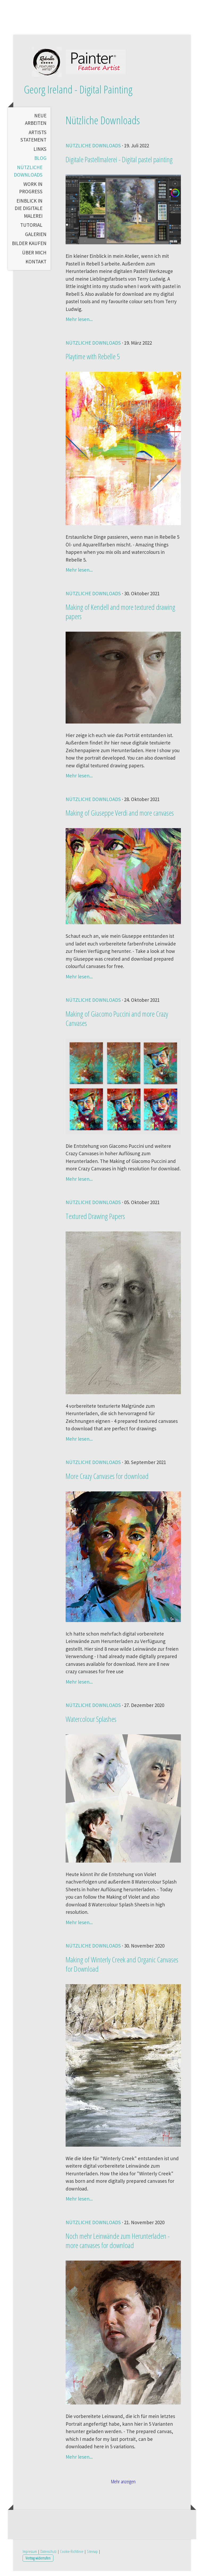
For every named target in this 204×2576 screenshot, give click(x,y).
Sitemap (92, 2556)
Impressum (30, 2556)
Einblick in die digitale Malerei (28, 213)
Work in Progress (30, 193)
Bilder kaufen (29, 248)
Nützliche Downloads (28, 176)
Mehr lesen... (79, 324)
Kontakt (36, 266)
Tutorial (31, 230)
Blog (40, 163)
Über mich (34, 257)
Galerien (35, 239)
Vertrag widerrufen (38, 2563)
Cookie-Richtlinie (71, 2556)
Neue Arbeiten (35, 124)
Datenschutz (48, 2556)
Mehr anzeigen (123, 2486)
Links (39, 154)
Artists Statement (33, 141)
